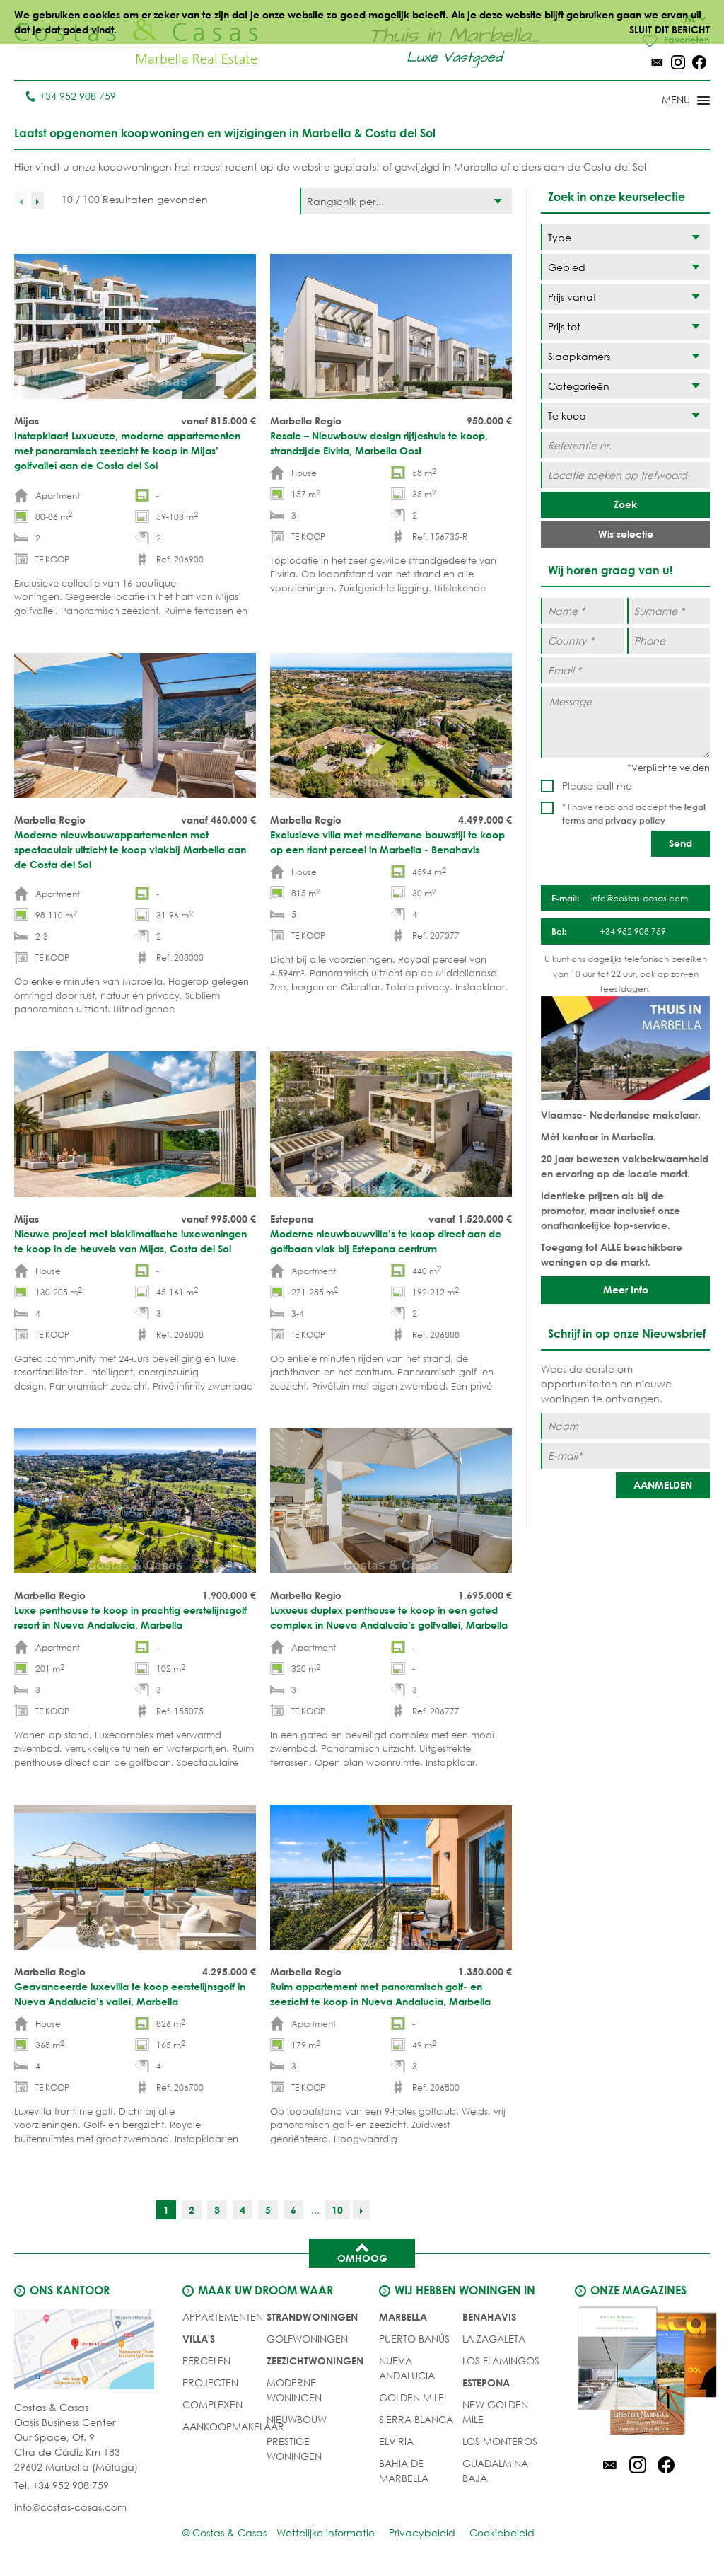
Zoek (625, 505)
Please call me (597, 786)
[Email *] (625, 671)
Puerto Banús (414, 2339)
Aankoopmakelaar (233, 2427)
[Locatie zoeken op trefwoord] (625, 476)
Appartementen (222, 2317)
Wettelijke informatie (325, 2533)
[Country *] (582, 641)
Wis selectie (625, 535)
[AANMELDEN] (663, 1486)
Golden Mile (411, 2398)
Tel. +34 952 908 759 (61, 2486)
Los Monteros (499, 2442)
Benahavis (489, 2317)
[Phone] (668, 641)
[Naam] (625, 1427)
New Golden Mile (495, 2412)
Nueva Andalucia (407, 2369)
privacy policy (635, 820)
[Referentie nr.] (625, 446)
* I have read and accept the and (634, 814)
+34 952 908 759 (70, 96)
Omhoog (362, 2253)
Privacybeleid (422, 2533)
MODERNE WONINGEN (294, 2390)
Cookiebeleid (502, 2533)
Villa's (198, 2339)
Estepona (486, 2383)
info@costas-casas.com (70, 2507)
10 (337, 2211)
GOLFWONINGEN (307, 2339)
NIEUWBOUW (297, 2420)
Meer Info (625, 1290)
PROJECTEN (210, 2383)
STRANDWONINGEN (312, 2317)
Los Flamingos (500, 2361)
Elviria (396, 2442)
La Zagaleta (493, 2339)
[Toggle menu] (667, 102)
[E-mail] (625, 1456)
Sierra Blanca (416, 2420)
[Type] (625, 238)
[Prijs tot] (625, 327)
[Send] (680, 844)
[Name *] (582, 612)
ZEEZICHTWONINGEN (315, 2361)
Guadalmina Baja (495, 2471)
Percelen (206, 2361)
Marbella (403, 2317)
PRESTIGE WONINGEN (294, 2449)
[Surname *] (668, 612)
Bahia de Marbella (403, 2471)
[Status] (625, 416)
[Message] (625, 723)
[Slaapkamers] (625, 357)
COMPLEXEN (212, 2405)
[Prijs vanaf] (625, 297)
